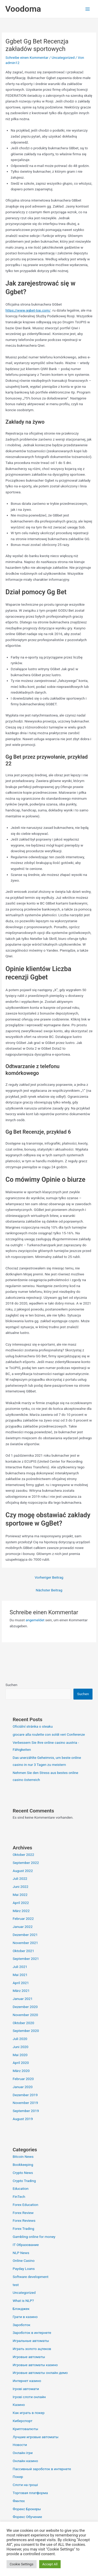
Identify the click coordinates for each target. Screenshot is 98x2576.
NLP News (21, 2253)
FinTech (19, 2196)
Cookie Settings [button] (21, 2564)
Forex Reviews (24, 2220)
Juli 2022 (20, 1878)
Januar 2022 (22, 1927)
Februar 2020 (23, 2079)
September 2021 (26, 1959)
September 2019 (26, 2111)
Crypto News (23, 2173)
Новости (20, 2445)
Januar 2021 (22, 1999)
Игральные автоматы (31, 2341)
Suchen (11, 1685)
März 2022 (21, 1911)
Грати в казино (25, 2317)
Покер (18, 2477)
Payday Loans (23, 2269)
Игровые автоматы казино (35, 2365)
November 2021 (25, 1943)
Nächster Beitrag (49, 1590)
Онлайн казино (25, 2461)
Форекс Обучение (27, 2517)
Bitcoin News (23, 2156)
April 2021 (21, 1983)
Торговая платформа (30, 2493)
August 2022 (23, 1871)
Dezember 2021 (25, 1935)
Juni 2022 (20, 1886)
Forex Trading (23, 2228)
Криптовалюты (25, 2429)
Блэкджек (21, 2309)
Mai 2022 (20, 1895)
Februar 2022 (23, 1918)
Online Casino (23, 2260)
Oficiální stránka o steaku (33, 1726)
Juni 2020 (20, 2047)
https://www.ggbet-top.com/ (27, 310)
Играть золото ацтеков (32, 2349)
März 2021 (21, 1991)
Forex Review (23, 2213)
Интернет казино (27, 2381)
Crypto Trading (24, 2181)
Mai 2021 (20, 1975)
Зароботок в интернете (32, 2332)
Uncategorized (63, 57)
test (16, 2285)
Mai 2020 (20, 2055)
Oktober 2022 (23, 1854)
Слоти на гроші (25, 2485)
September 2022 (26, 1863)
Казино (19, 2405)
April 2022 (21, 1903)
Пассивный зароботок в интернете (42, 2469)
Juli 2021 (20, 1967)
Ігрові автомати (26, 2389)
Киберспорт (22, 2421)
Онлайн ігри (22, 2453)
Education (20, 2188)
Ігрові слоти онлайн (29, 2397)
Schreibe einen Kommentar (26, 57)
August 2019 (23, 2119)
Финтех (19, 2501)
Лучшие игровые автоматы (35, 2437)
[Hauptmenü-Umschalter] (87, 9)
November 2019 (25, 2103)
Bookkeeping (23, 2164)
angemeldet (35, 1620)
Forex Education (25, 2205)
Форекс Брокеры (27, 2509)
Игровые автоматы (29, 2357)
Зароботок (21, 2325)
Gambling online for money (34, 2237)
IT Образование (26, 2245)
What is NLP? (23, 2301)
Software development (30, 2277)
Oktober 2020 (23, 2023)
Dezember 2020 (25, 2007)
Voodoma (23, 9)
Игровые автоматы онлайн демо (40, 2373)
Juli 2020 (20, 2039)
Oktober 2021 (23, 1951)
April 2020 (21, 2063)
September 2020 (26, 2031)
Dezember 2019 (25, 2095)
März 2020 (21, 2071)
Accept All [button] (50, 2564)
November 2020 (25, 2015)
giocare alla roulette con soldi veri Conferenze (49, 1734)
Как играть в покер (28, 2413)
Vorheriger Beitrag (49, 1577)
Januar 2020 (22, 2087)
